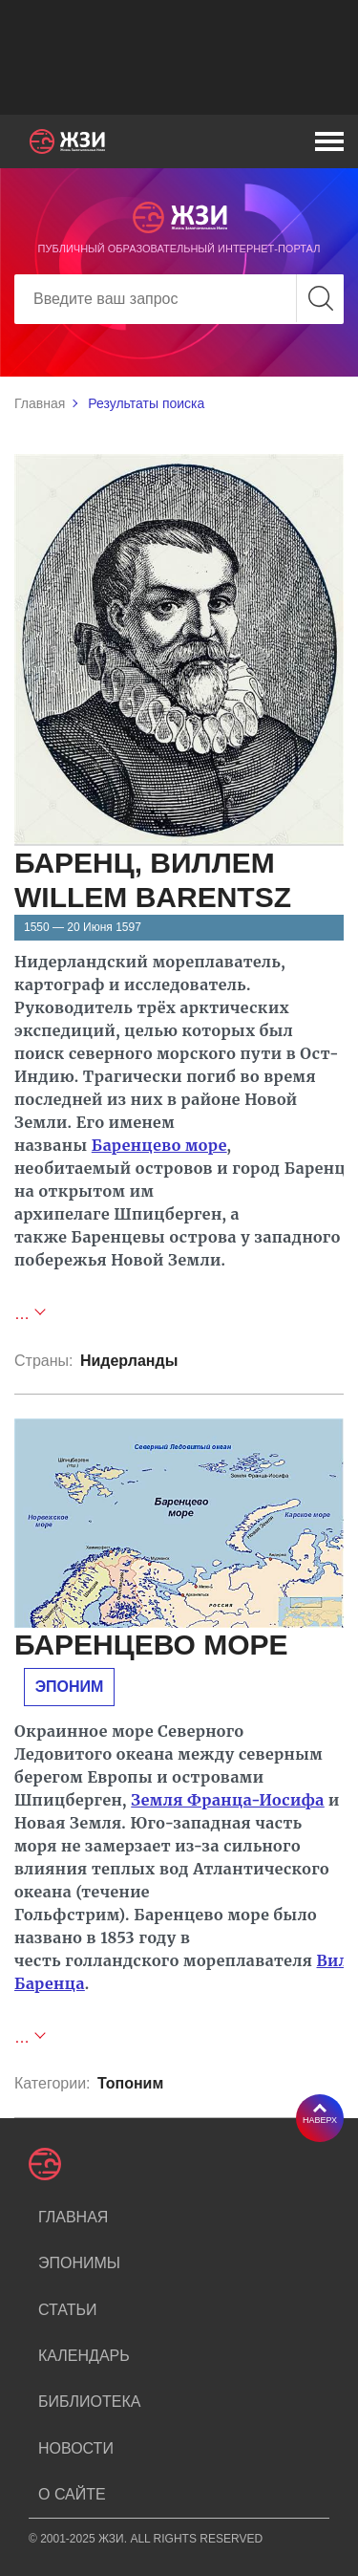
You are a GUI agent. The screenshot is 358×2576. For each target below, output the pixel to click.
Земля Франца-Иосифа (228, 1799)
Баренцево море (159, 1145)
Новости (76, 2448)
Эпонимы (79, 2263)
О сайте (72, 2494)
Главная (39, 403)
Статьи (67, 2310)
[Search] (179, 299)
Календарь (84, 2356)
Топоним (130, 2083)
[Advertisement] (179, 57)
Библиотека (89, 2401)
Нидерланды (129, 1361)
